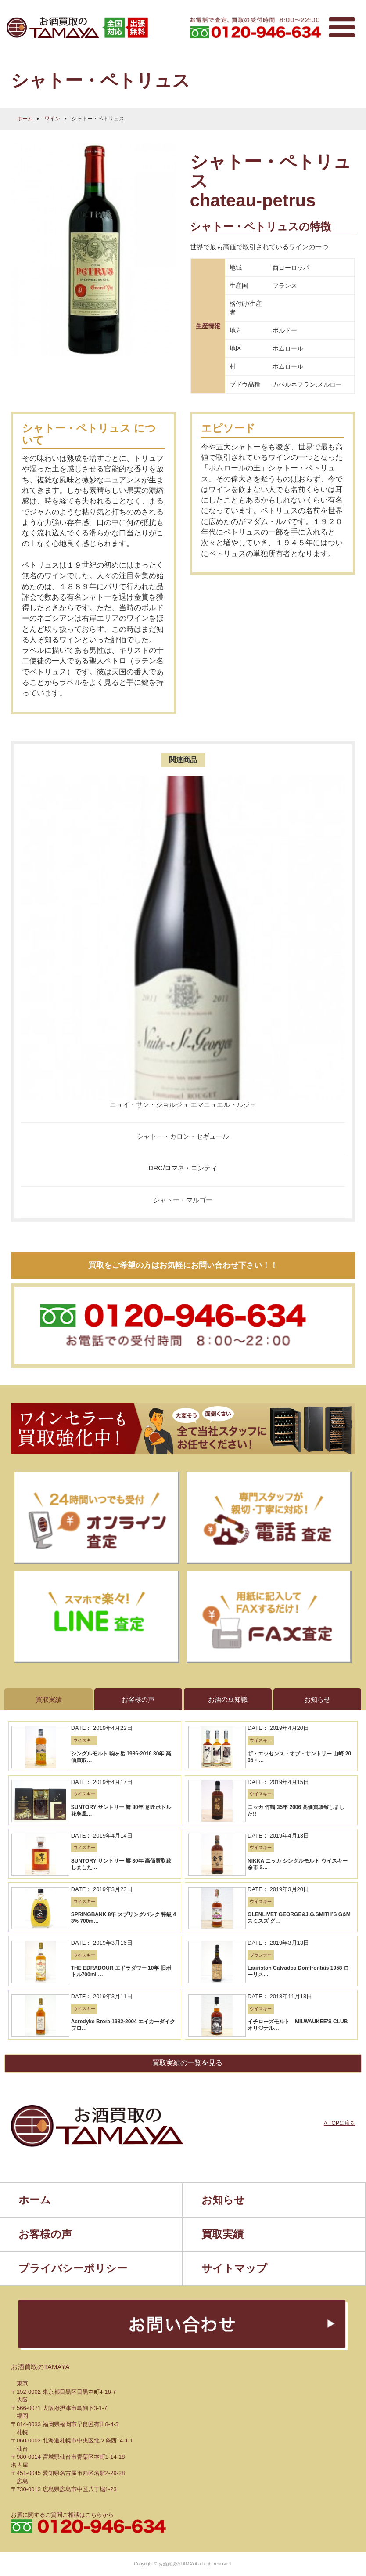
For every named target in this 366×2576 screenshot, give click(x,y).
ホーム (25, 119)
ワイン (52, 119)
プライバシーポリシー (72, 2268)
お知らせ (223, 2200)
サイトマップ (234, 2268)
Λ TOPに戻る (339, 2123)
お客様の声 (45, 2234)
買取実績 (222, 2234)
